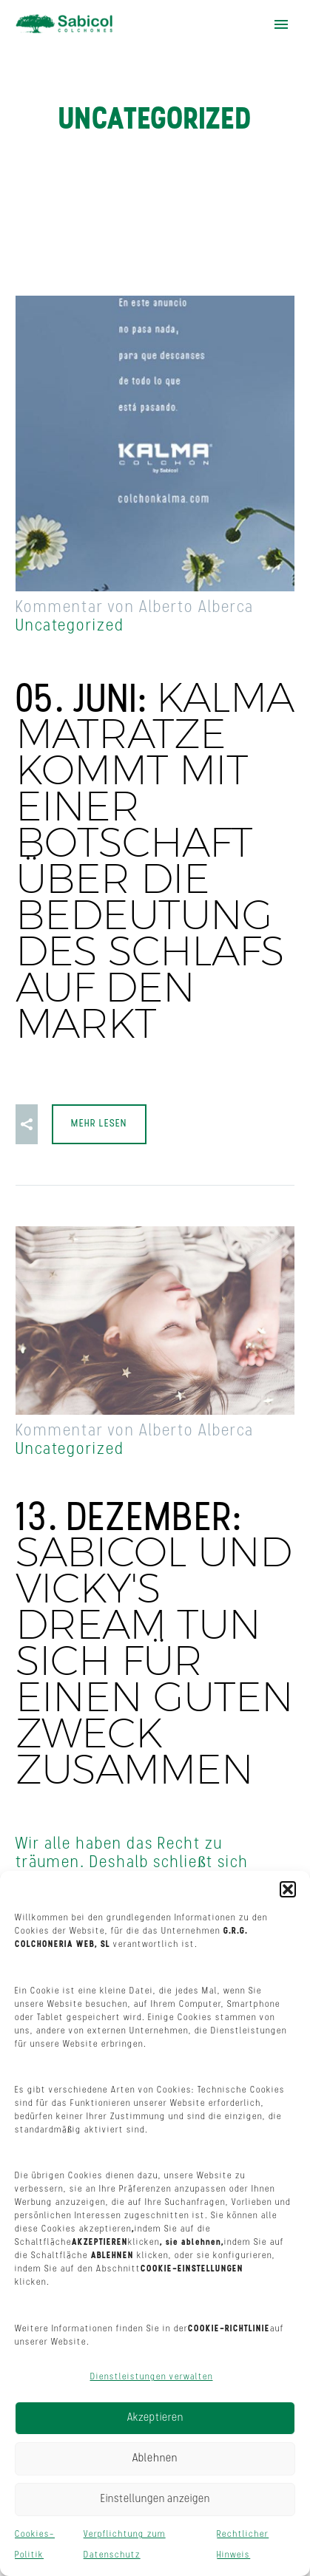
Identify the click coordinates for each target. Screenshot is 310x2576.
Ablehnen (155, 2458)
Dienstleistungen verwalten (151, 2377)
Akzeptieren (155, 2418)
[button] (287, 1889)
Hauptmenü (281, 24)
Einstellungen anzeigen (155, 2499)
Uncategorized (70, 626)
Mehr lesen (99, 1123)
